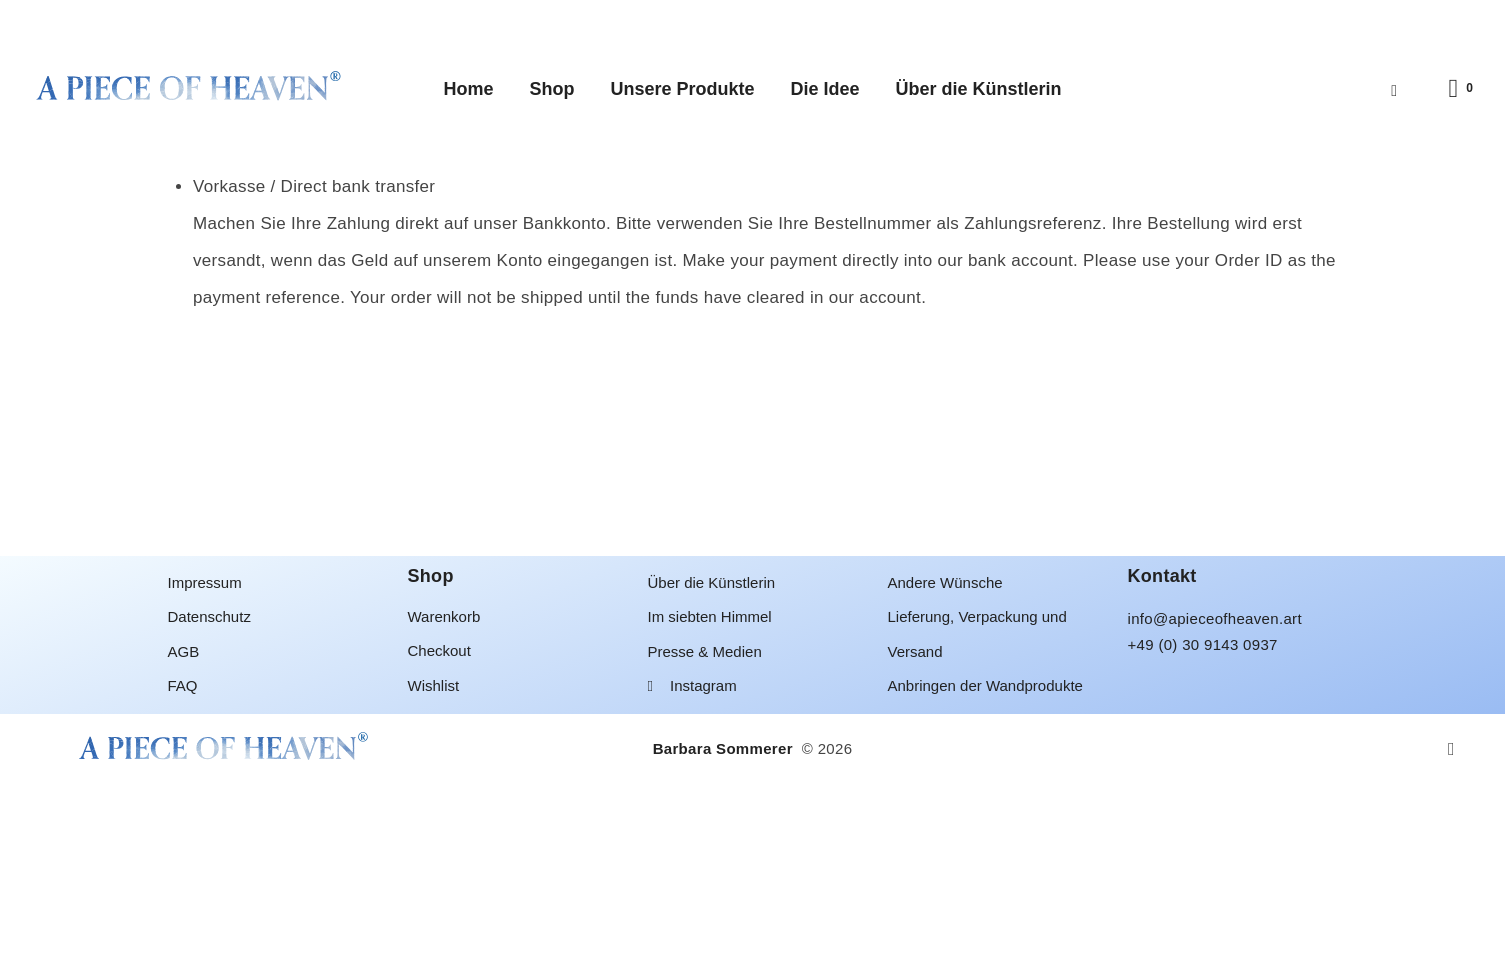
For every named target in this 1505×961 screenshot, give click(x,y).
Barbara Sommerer (725, 925)
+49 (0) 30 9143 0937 (1203, 821)
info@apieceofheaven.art (1215, 796)
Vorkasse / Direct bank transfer (314, 363)
